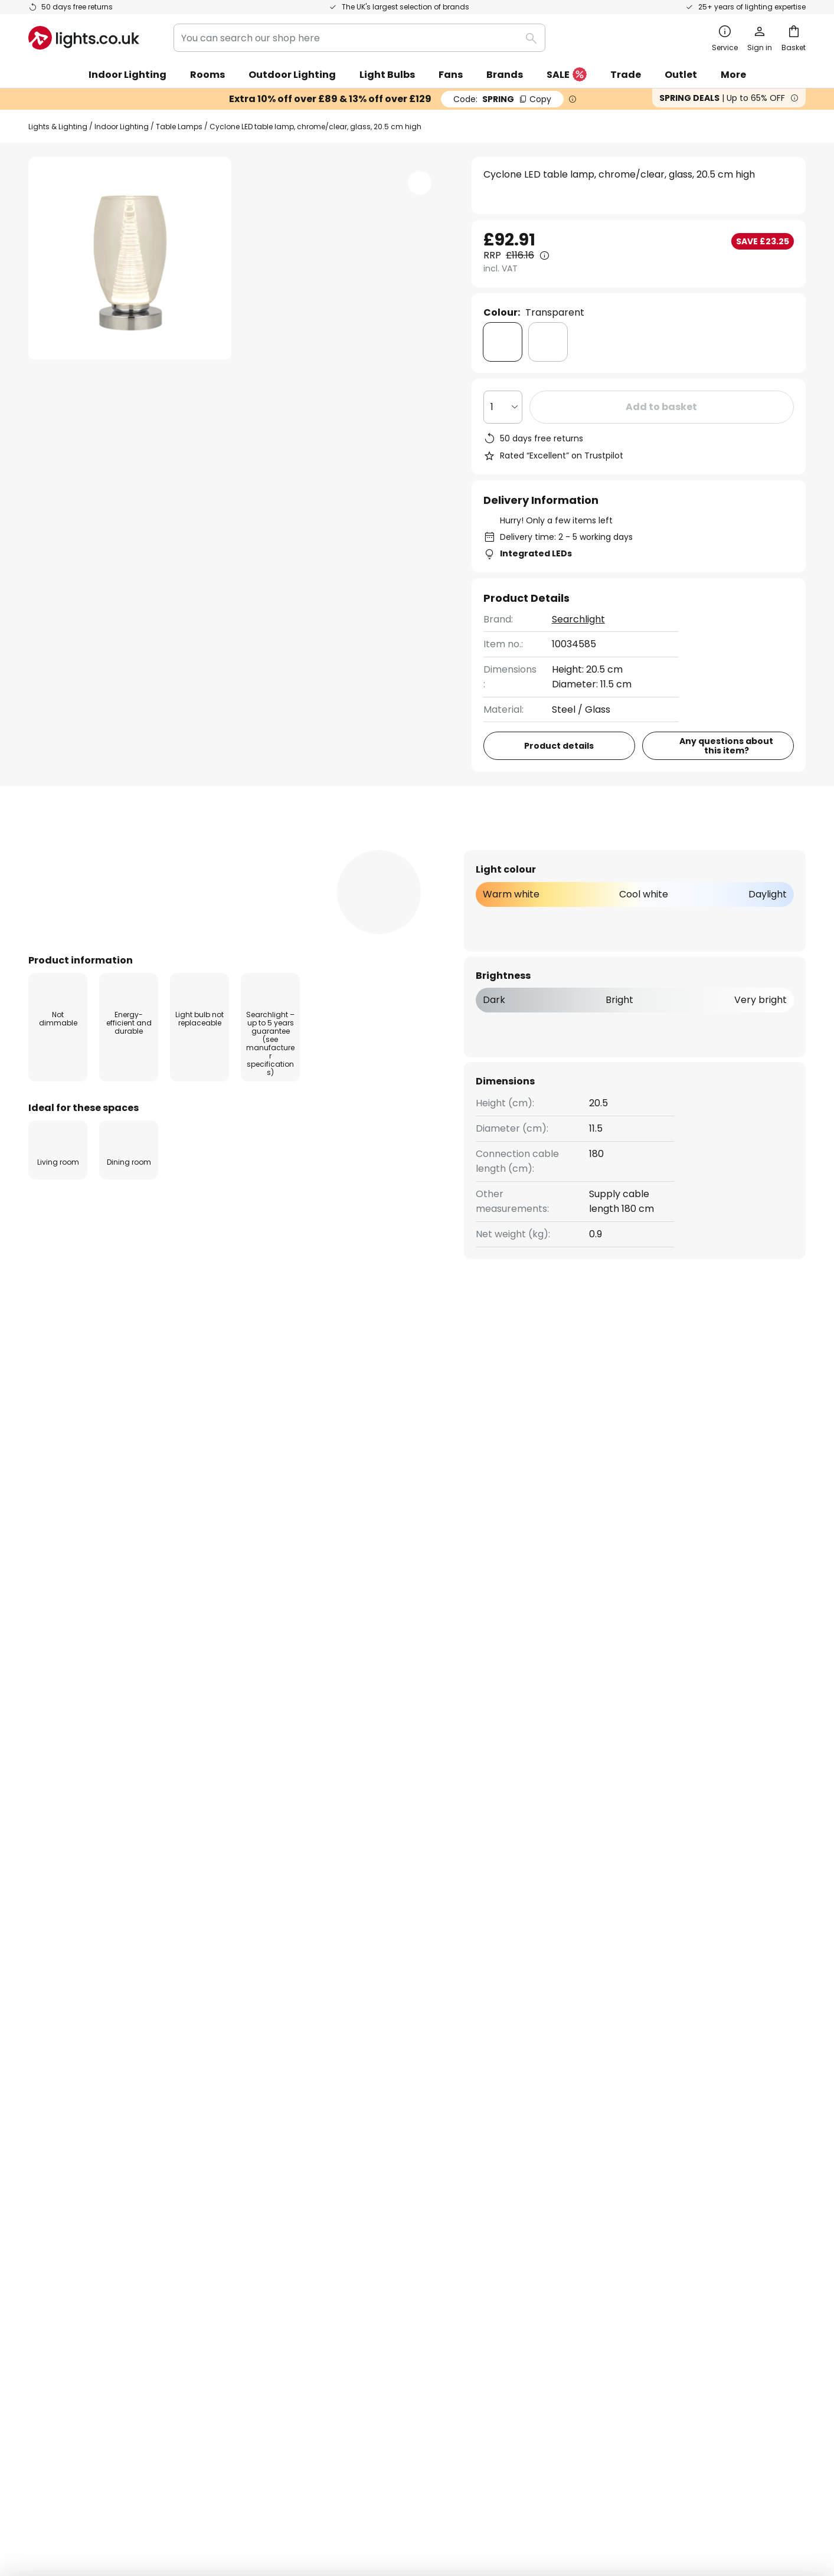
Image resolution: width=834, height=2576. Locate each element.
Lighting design (361, 2160)
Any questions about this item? (726, 746)
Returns (46, 2160)
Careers (310, 2201)
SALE (567, 75)
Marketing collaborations (350, 2119)
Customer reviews (334, 2180)
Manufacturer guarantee (86, 2221)
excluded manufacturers (463, 1972)
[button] (129, 473)
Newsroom (362, 2201)
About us (312, 2078)
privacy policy (593, 1942)
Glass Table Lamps (359, 1412)
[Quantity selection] (502, 407)
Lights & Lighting (57, 127)
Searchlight (578, 619)
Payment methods (71, 2180)
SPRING (502, 99)
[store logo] (83, 38)
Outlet (681, 74)
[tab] (92, 849)
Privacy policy (586, 2099)
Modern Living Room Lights (481, 1412)
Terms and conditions (604, 2078)
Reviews (337, 849)
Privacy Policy (437, 2492)
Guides (364, 2221)
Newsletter (317, 2099)
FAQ (38, 2078)
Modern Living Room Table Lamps (107, 1412)
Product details (232, 849)
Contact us (54, 2119)
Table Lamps (179, 127)
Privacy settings (239, 2492)
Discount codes (327, 2139)
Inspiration (316, 2221)
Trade (625, 74)
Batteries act (491, 2492)
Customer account (72, 2201)
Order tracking (62, 2099)
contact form (409, 1942)
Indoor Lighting (121, 127)
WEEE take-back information (572, 2492)
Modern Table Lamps (248, 1412)
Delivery (47, 2139)
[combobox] (359, 37)
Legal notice (582, 2119)
